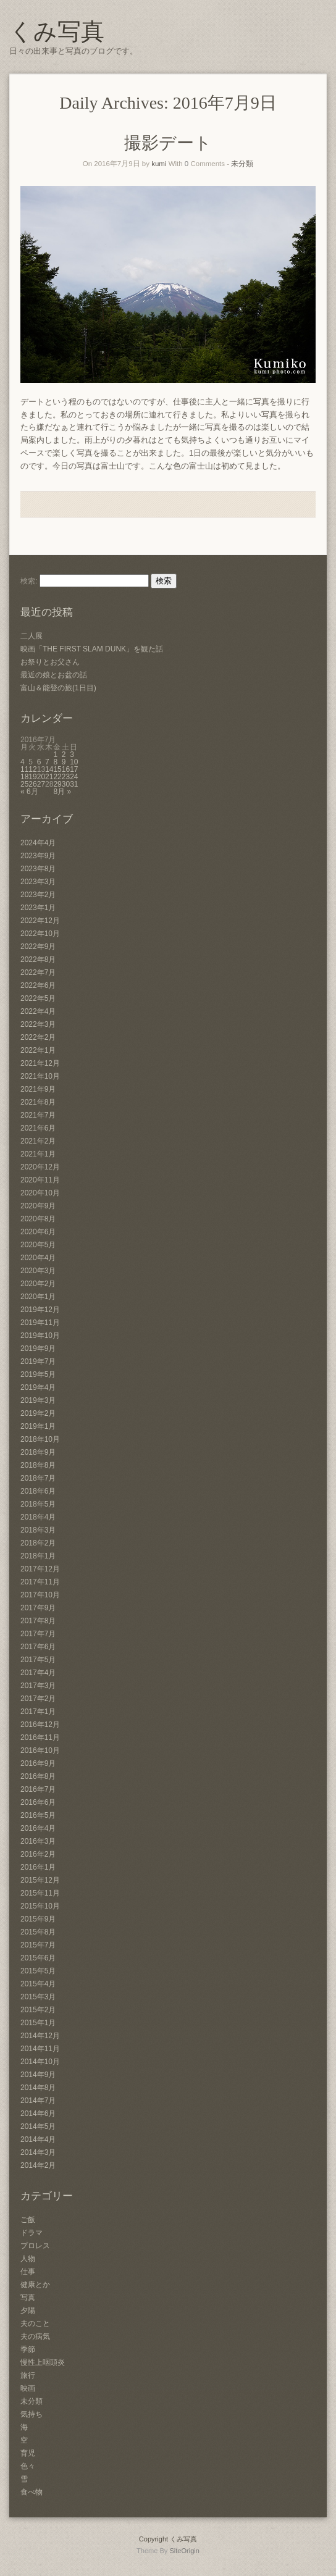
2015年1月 (38, 2022)
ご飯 (27, 2219)
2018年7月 (38, 1478)
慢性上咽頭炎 (42, 2362)
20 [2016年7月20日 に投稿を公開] (41, 776)
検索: (28, 581)
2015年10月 (40, 1906)
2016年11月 (40, 1737)
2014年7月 (38, 2100)
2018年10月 (40, 1439)
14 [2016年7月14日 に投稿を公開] (49, 769)
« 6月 (29, 791)
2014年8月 (38, 2087)
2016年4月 (38, 1828)
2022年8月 (38, 959)
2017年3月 (38, 1685)
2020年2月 (38, 1283)
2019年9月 (38, 1348)
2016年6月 (38, 1802)
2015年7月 (38, 1945)
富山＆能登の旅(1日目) (58, 688)
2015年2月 (38, 2009)
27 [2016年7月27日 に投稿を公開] (41, 784)
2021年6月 (38, 1128)
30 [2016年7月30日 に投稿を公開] (66, 784)
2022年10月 (40, 933)
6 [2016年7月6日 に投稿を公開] (39, 762)
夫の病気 (35, 2336)
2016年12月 (40, 1724)
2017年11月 (40, 1582)
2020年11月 (40, 1180)
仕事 (27, 2271)
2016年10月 (40, 1750)
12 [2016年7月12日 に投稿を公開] (32, 769)
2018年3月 (38, 1530)
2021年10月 (40, 1076)
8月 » (62, 791)
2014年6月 (38, 2113)
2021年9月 (38, 1089)
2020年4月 (38, 1257)
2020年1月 (38, 1296)
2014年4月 (38, 2139)
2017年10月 (40, 1595)
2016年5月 (38, 1815)
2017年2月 (38, 1698)
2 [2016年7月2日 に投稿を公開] (64, 754)
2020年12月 (40, 1167)
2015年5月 (38, 1971)
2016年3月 (38, 1841)
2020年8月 (38, 1219)
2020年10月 (40, 1193)
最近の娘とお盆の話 (53, 675)
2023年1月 (38, 907)
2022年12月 (40, 920)
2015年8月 (38, 1932)
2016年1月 (38, 1867)
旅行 (27, 2375)
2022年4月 (38, 1011)
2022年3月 (38, 1024)
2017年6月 (38, 1646)
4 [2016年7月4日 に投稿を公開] (22, 762)
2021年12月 (40, 1063)
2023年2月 (38, 894)
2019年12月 (40, 1309)
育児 (27, 2453)
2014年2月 (38, 2165)
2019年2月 (38, 1413)
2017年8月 (38, 1620)
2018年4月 (38, 1517)
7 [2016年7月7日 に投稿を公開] (47, 762)
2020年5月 (38, 1244)
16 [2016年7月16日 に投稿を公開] (66, 769)
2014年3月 (38, 2152)
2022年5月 (38, 998)
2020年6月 (38, 1231)
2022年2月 (38, 1037)
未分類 (242, 163)
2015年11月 (40, 1893)
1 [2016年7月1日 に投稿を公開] (55, 754)
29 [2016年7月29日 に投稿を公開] (57, 784)
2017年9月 (38, 1608)
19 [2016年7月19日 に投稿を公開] (32, 776)
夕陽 (27, 2310)
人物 (27, 2258)
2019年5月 (38, 1374)
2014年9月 (38, 2074)
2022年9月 (38, 946)
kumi (158, 163)
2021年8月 (38, 1102)
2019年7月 (38, 1361)
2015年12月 (40, 1880)
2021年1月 (38, 1154)
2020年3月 (38, 1270)
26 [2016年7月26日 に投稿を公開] (32, 784)
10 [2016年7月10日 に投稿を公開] (74, 762)
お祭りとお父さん (50, 662)
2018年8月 (38, 1465)
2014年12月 (40, 2035)
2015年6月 (38, 1958)
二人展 (31, 636)
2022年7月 (38, 972)
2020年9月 (38, 1206)
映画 (27, 2388)
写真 (27, 2297)
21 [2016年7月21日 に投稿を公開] (49, 776)
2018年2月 (38, 1543)
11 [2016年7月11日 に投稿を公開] (24, 769)
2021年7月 (38, 1115)
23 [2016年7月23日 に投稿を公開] (66, 776)
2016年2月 (38, 1854)
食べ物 (31, 2492)
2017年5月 (38, 1659)
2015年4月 (38, 1984)
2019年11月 (40, 1322)
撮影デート (168, 143)
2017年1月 (38, 1711)
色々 (27, 2466)
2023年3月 (38, 881)
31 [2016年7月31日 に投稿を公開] (74, 784)
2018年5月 (38, 1504)
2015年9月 (38, 1919)
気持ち (31, 2414)
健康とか (35, 2284)
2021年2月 (38, 1141)
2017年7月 (38, 1633)
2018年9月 (38, 1452)
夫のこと (35, 2323)
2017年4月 (38, 1672)
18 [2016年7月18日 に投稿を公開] (24, 776)
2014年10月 (40, 2061)
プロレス (35, 2245)
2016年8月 (38, 1776)
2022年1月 (38, 1050)
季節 (27, 2349)
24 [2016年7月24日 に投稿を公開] (74, 776)
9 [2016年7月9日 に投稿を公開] (64, 762)
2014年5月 (38, 2126)
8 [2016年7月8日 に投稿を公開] (55, 762)
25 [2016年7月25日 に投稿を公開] (24, 784)
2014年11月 (40, 2048)
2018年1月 (38, 1556)
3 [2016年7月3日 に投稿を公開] (72, 754)
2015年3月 (38, 1997)
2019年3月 (38, 1400)
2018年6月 (38, 1491)
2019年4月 (38, 1387)
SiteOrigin (184, 2550)
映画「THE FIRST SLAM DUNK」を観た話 (91, 649)
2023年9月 (38, 855)
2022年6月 (38, 985)
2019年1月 (38, 1426)
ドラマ (31, 2232)
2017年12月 (40, 1569)
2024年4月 (38, 842)
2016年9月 (38, 1763)
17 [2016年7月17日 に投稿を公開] (74, 769)
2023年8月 (38, 868)
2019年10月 (40, 1335)
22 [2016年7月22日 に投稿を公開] (57, 776)
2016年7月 (38, 1789)
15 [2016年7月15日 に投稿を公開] (57, 769)
